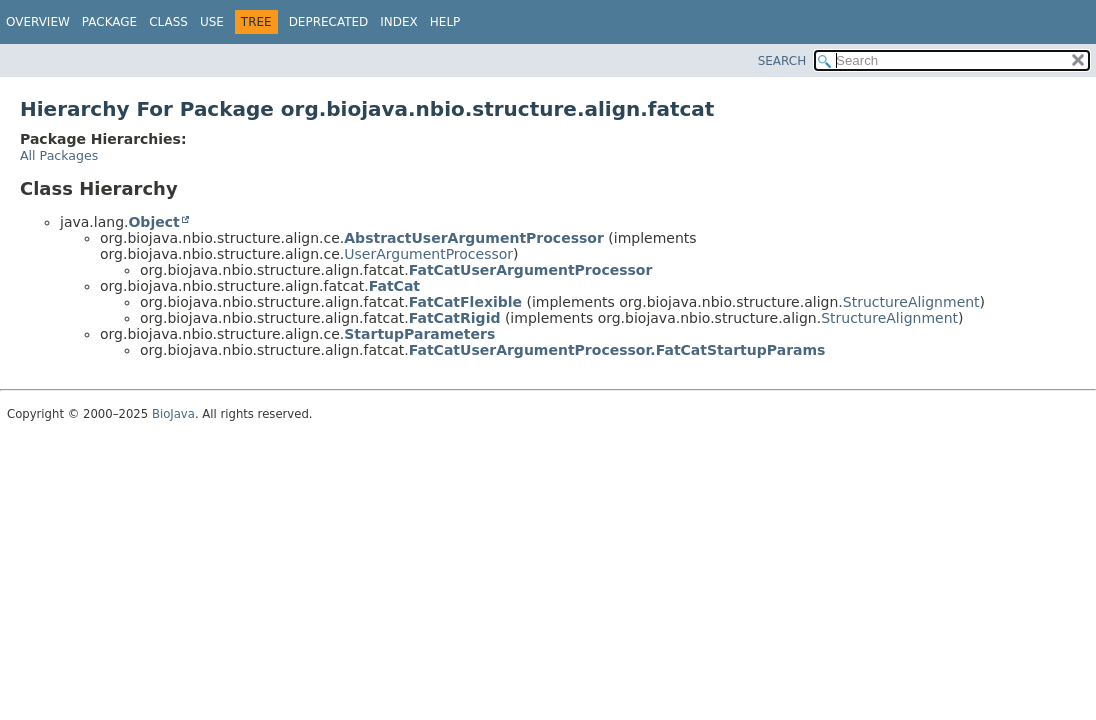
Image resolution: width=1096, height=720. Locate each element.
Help (445, 22)
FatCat (394, 286)
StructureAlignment (911, 302)
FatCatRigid (455, 318)
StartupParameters (419, 334)
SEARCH (782, 61)
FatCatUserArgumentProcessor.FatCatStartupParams (617, 350)
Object (153, 222)
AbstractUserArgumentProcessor (474, 238)
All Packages (59, 155)
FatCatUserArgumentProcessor (531, 270)
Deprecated (329, 22)
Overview (38, 22)
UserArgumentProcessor (428, 254)
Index (399, 22)
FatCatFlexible (465, 302)
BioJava (173, 414)
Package (109, 22)
